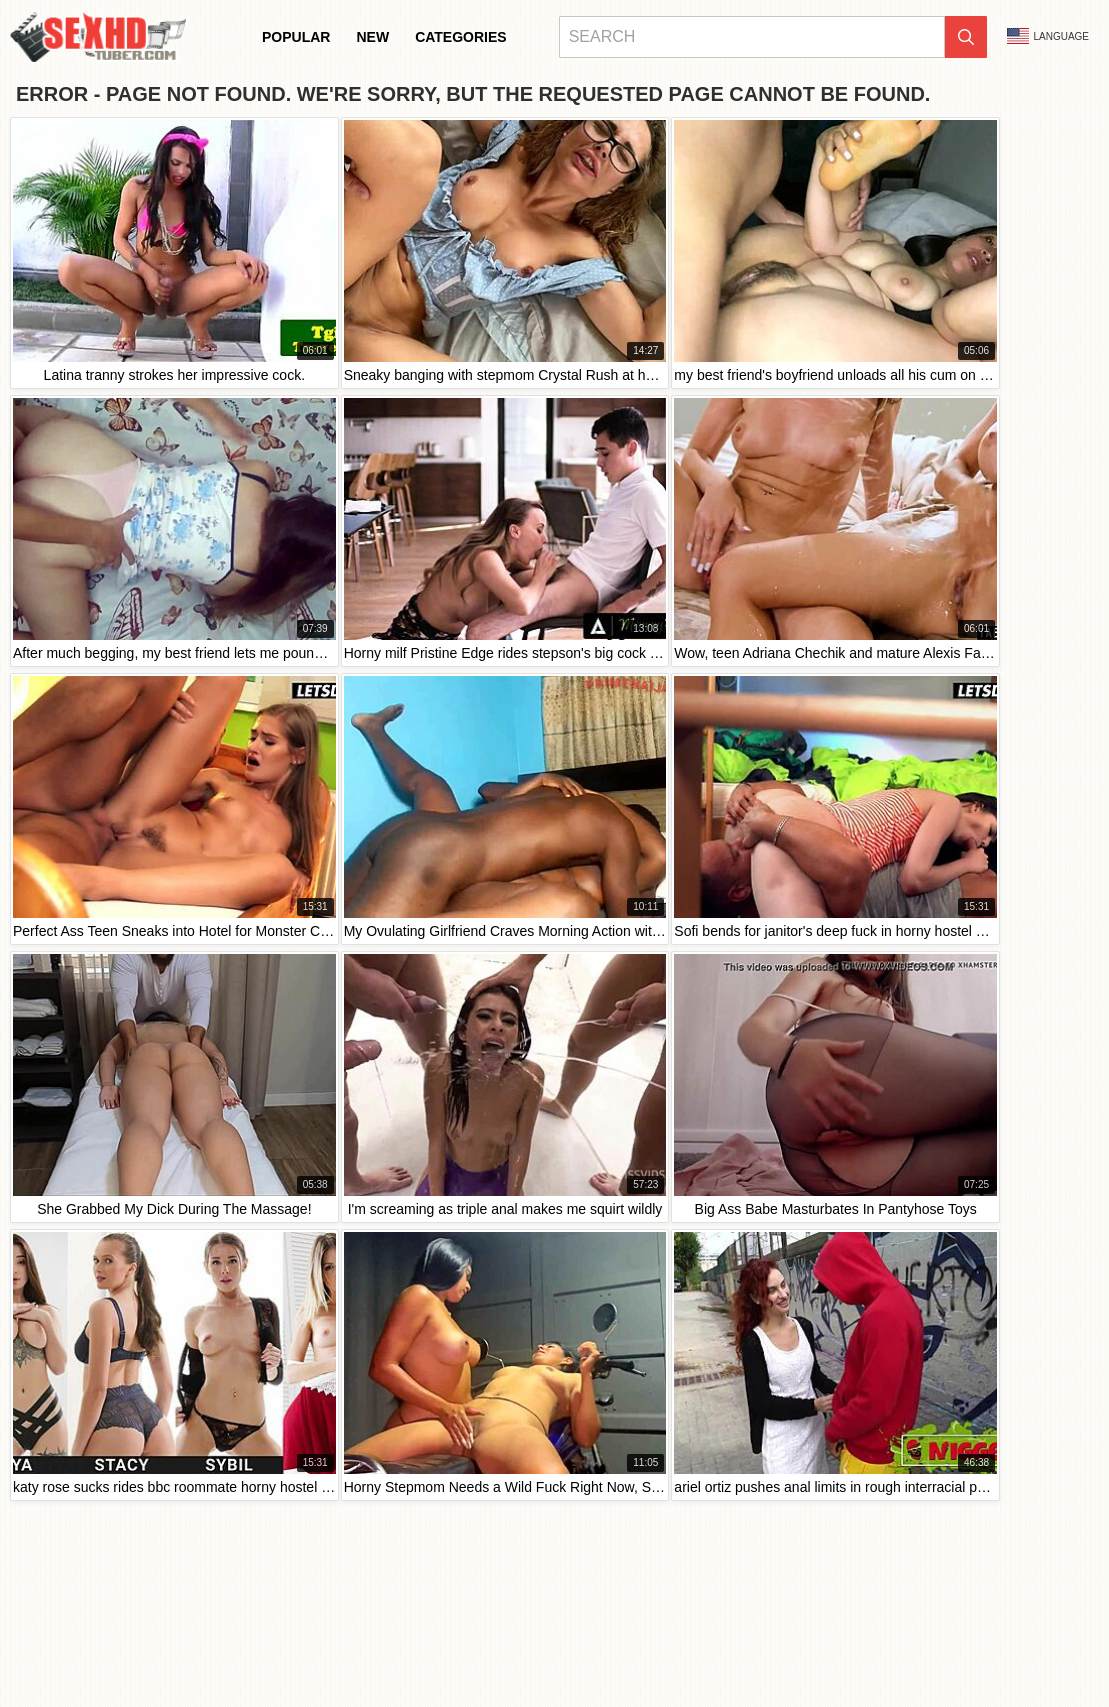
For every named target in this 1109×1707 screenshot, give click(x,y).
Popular (296, 37)
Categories (461, 37)
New (372, 37)
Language (1048, 36)
